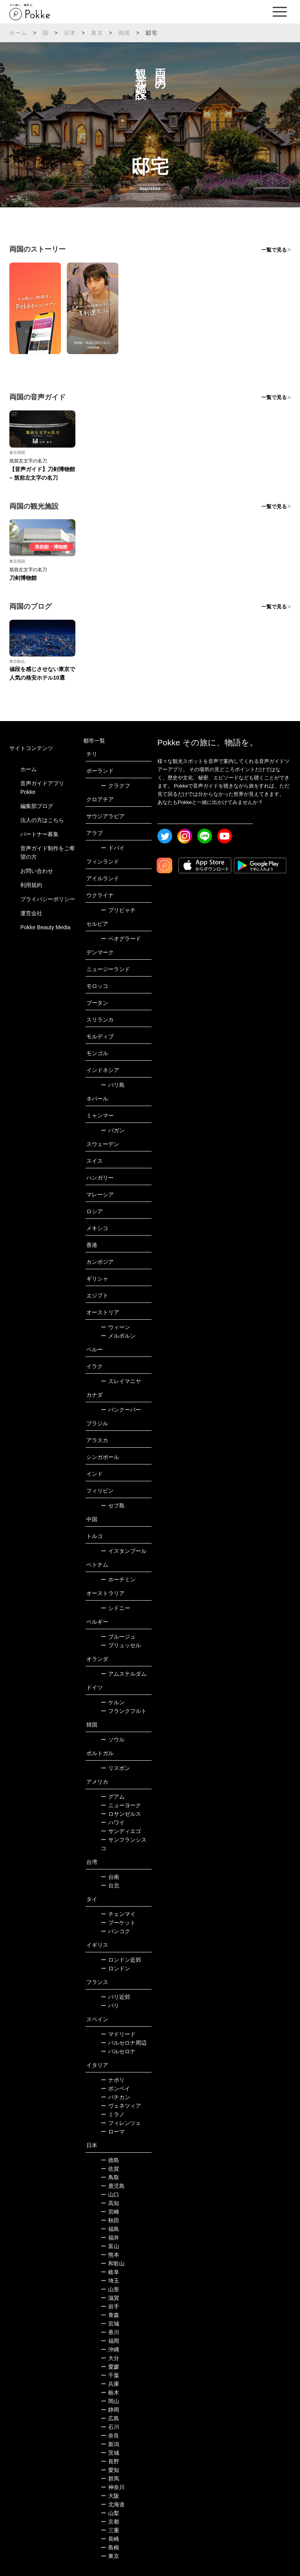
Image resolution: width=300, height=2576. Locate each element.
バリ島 (113, 1085)
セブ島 (113, 1505)
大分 (110, 2358)
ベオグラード (121, 938)
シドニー (115, 1608)
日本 (70, 33)
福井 (110, 2237)
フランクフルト (123, 1711)
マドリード (118, 2034)
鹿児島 (113, 2186)
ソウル (113, 1739)
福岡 (110, 2341)
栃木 (110, 2392)
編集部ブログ (36, 806)
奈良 (110, 2435)
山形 (110, 2289)
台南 (110, 1877)
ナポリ (113, 2080)
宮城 (110, 2324)
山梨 (110, 2513)
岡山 (110, 2401)
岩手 (110, 2306)
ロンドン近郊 (121, 1960)
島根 (110, 2547)
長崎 (110, 2539)
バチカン (115, 2097)
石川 (110, 2427)
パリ (110, 2005)
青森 (110, 2315)
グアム (113, 1796)
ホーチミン (118, 1579)
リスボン (115, 1768)
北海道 (113, 2504)
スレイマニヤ (121, 1381)
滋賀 (110, 2298)
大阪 (110, 2496)
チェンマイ (118, 1914)
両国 (124, 33)
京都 (110, 2521)
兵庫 (110, 2384)
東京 (97, 33)
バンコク (115, 1931)
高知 (110, 2203)
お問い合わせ (36, 871)
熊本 (110, 2255)
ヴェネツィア (121, 2106)
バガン (113, 1130)
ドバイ (113, 848)
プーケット (118, 1922)
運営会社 (31, 913)
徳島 (110, 2160)
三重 (110, 2530)
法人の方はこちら (42, 820)
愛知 (110, 2470)
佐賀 (110, 2169)
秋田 (110, 2220)
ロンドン (115, 1968)
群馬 (110, 2478)
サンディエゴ (121, 1831)
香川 (110, 2332)
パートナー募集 (39, 834)
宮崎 (110, 2212)
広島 (110, 2418)
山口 (110, 2194)
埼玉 (110, 2280)
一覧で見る (274, 249)
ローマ (113, 2131)
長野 (110, 2461)
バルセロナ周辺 (123, 2043)
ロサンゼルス (121, 1814)
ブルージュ (118, 1636)
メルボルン (118, 1336)
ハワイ (113, 1822)
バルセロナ (118, 2051)
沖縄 (110, 2349)
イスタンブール (123, 1551)
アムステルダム (123, 1674)
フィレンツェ (121, 2123)
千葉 (110, 2375)
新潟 (110, 2444)
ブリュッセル (121, 1645)
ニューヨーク (121, 1805)
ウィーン (115, 1327)
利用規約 (31, 885)
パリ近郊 (115, 1997)
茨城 (110, 2453)
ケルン (113, 1702)
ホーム (18, 33)
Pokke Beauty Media (45, 927)
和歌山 (113, 2263)
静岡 (110, 2410)
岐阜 (110, 2272)
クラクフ (115, 786)
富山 (110, 2246)
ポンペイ (115, 2088)
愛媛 (110, 2367)
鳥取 (110, 2177)
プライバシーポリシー (47, 899)
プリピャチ (118, 910)
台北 (110, 1885)
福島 (110, 2229)
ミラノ (113, 2114)
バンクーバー (121, 1410)
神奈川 (113, 2487)
